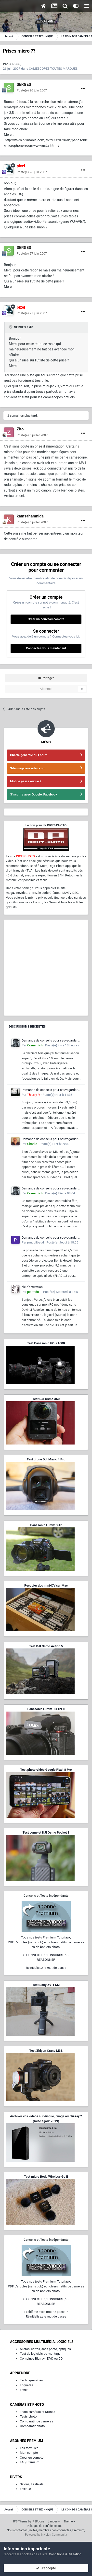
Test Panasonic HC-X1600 (46, 1343)
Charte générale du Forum (28, 755)
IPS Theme (20, 2521)
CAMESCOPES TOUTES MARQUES (53, 68)
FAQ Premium (29, 2462)
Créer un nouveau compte (46, 619)
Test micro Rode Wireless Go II (46, 2176)
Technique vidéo (31, 2380)
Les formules (29, 2448)
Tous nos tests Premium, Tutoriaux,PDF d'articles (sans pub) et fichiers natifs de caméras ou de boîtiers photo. (46, 1942)
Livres (24, 2390)
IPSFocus (38, 2521)
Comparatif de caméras (36, 2421)
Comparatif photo (32, 2426)
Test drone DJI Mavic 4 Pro (46, 1459)
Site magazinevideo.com (27, 768)
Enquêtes (26, 2385)
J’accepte (46, 2568)
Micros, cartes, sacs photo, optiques (45, 2349)
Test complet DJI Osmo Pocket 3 (46, 1832)
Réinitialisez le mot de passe (46, 1968)
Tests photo (28, 2416)
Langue (54, 2521)
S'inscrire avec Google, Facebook (33, 794)
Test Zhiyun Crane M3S (46, 2050)
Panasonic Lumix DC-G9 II (46, 1709)
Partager (46, 678)
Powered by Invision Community (46, 2534)
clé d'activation (32, 1287)
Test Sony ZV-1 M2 (46, 1985)
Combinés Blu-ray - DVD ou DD (41, 2358)
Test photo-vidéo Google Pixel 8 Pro (46, 1769)
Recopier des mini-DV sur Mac (46, 1585)
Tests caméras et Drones (37, 2412)
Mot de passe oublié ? (25, 781)
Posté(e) (32, 90)
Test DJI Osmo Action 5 (46, 1646)
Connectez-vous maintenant (46, 648)
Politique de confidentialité (44, 2526)
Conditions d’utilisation (65, 2554)
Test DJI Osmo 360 (46, 1399)
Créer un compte (31, 2457)
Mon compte (29, 2452)
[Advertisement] (46, 968)
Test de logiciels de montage (40, 2353)
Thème (69, 2521)
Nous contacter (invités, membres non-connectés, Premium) (46, 2530)
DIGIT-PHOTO (25, 856)
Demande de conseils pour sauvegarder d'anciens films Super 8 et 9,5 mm (50, 1041)
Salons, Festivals (31, 2484)
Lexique (25, 2489)
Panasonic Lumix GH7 (46, 1525)
